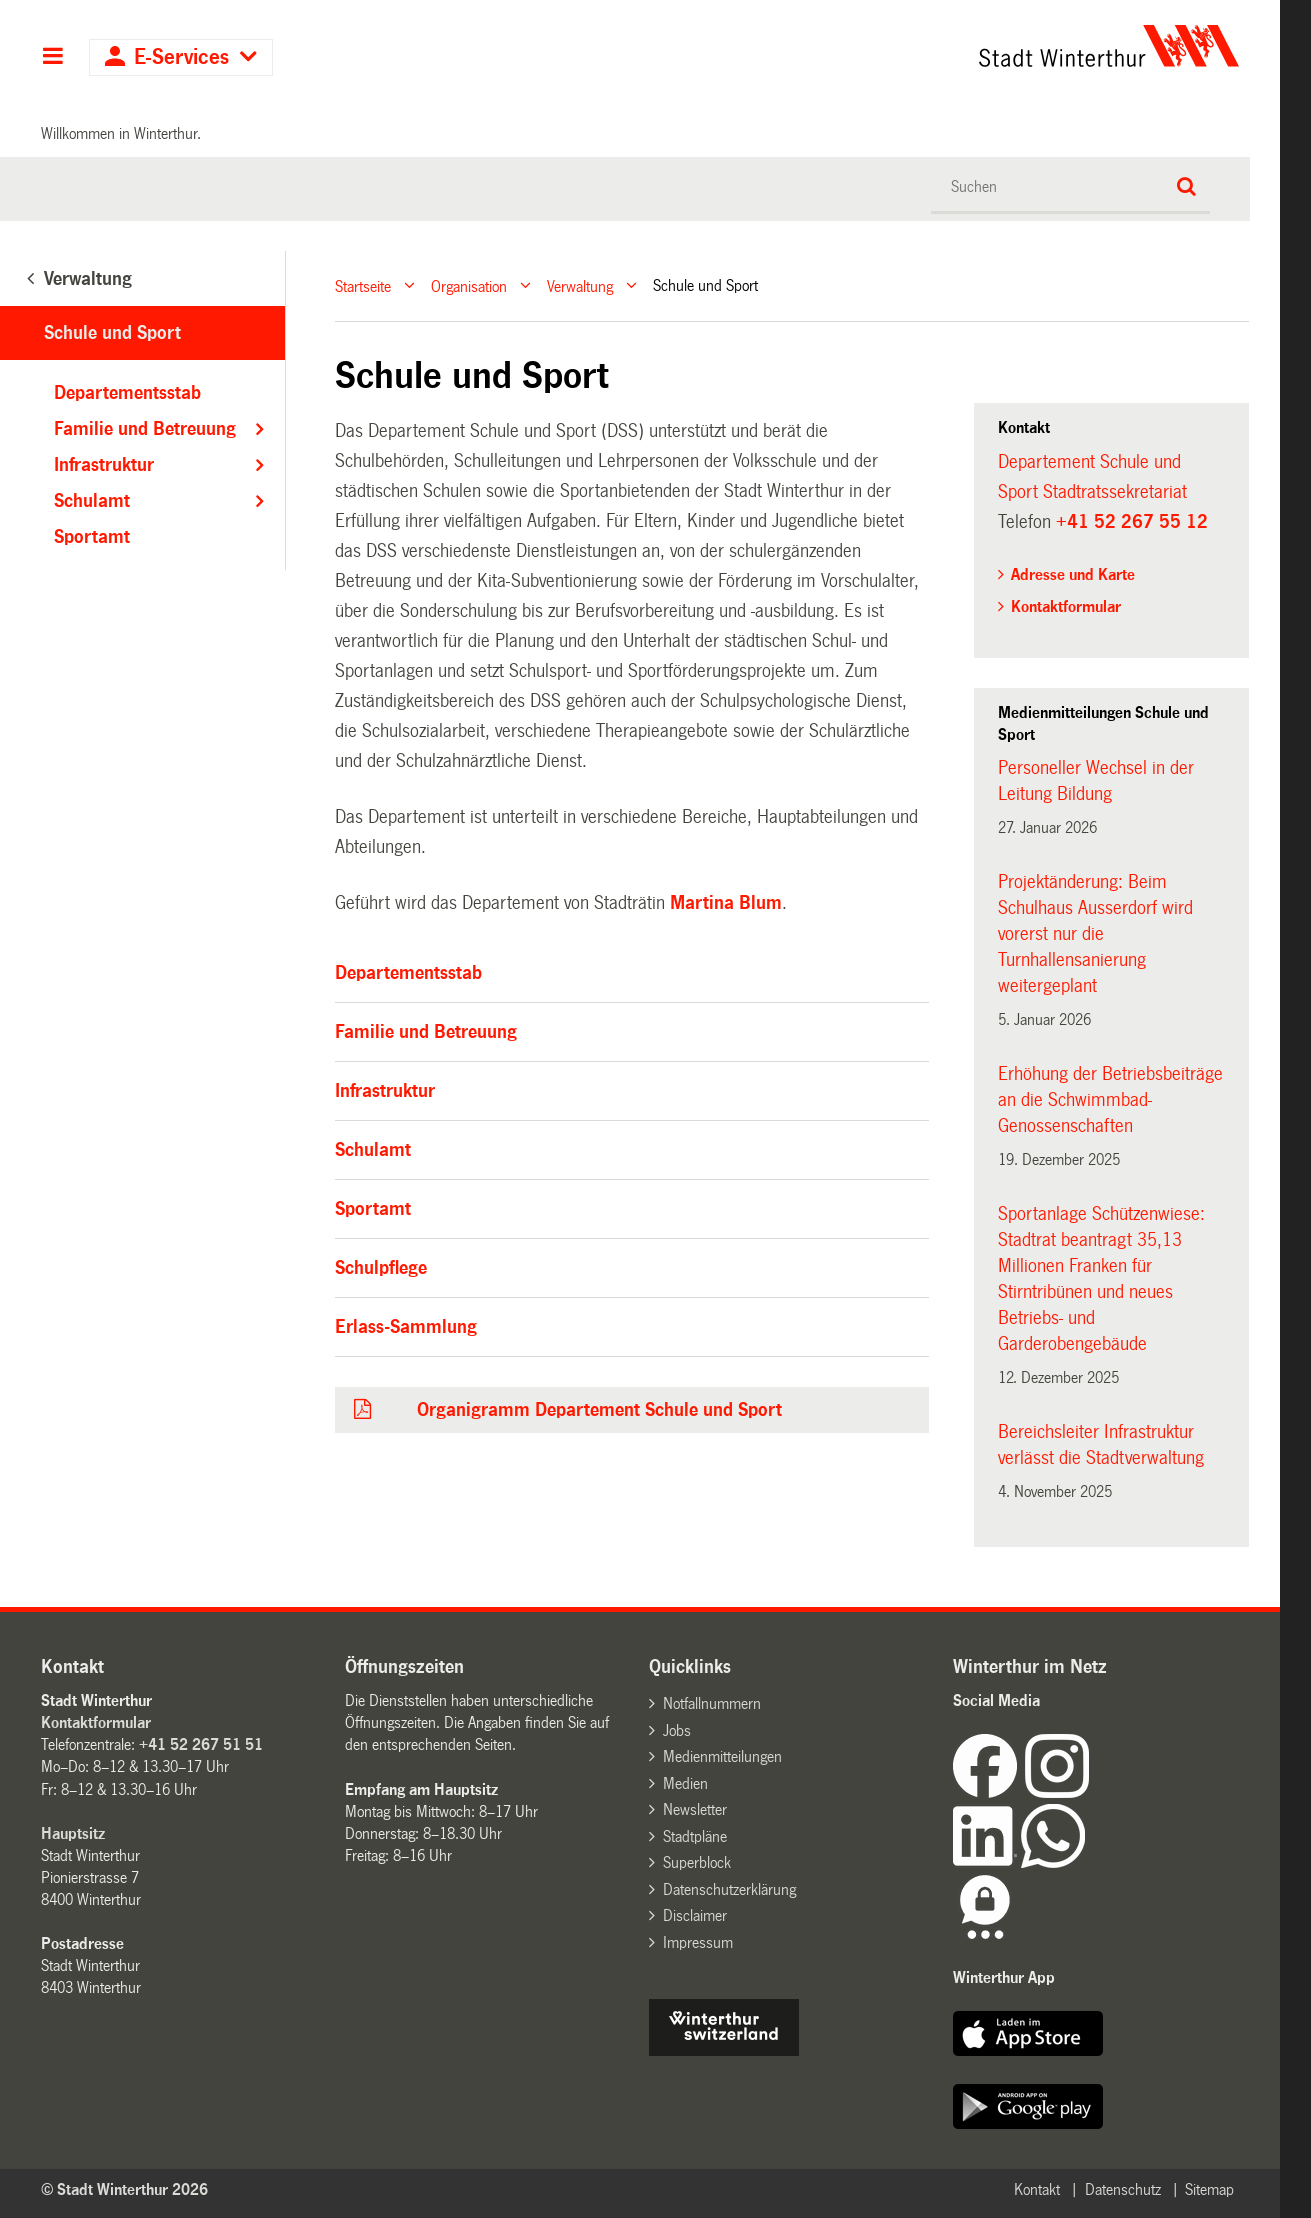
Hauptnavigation (52, 58)
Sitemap (1209, 2189)
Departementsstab (408, 973)
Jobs (677, 1730)
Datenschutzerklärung (729, 1889)
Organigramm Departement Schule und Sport (599, 1410)
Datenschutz (1123, 2189)
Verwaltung (580, 285)
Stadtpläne (695, 1836)
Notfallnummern (712, 1703)
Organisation (469, 285)
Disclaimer (695, 1915)
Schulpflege (381, 1268)
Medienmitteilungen (722, 1756)
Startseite (363, 285)
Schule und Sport (112, 333)
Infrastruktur (385, 1091)
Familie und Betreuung (426, 1032)
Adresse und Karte (1073, 574)
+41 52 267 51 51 (201, 1744)
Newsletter (695, 1809)
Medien (685, 1783)
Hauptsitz (73, 1833)
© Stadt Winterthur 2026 (124, 2189)
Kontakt (1037, 2189)
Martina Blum (726, 903)
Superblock (697, 1862)
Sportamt (373, 1209)
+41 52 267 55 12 (1132, 522)
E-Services (181, 57)
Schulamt (373, 1150)
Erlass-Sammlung (406, 1327)
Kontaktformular (1066, 606)
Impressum (698, 1942)
